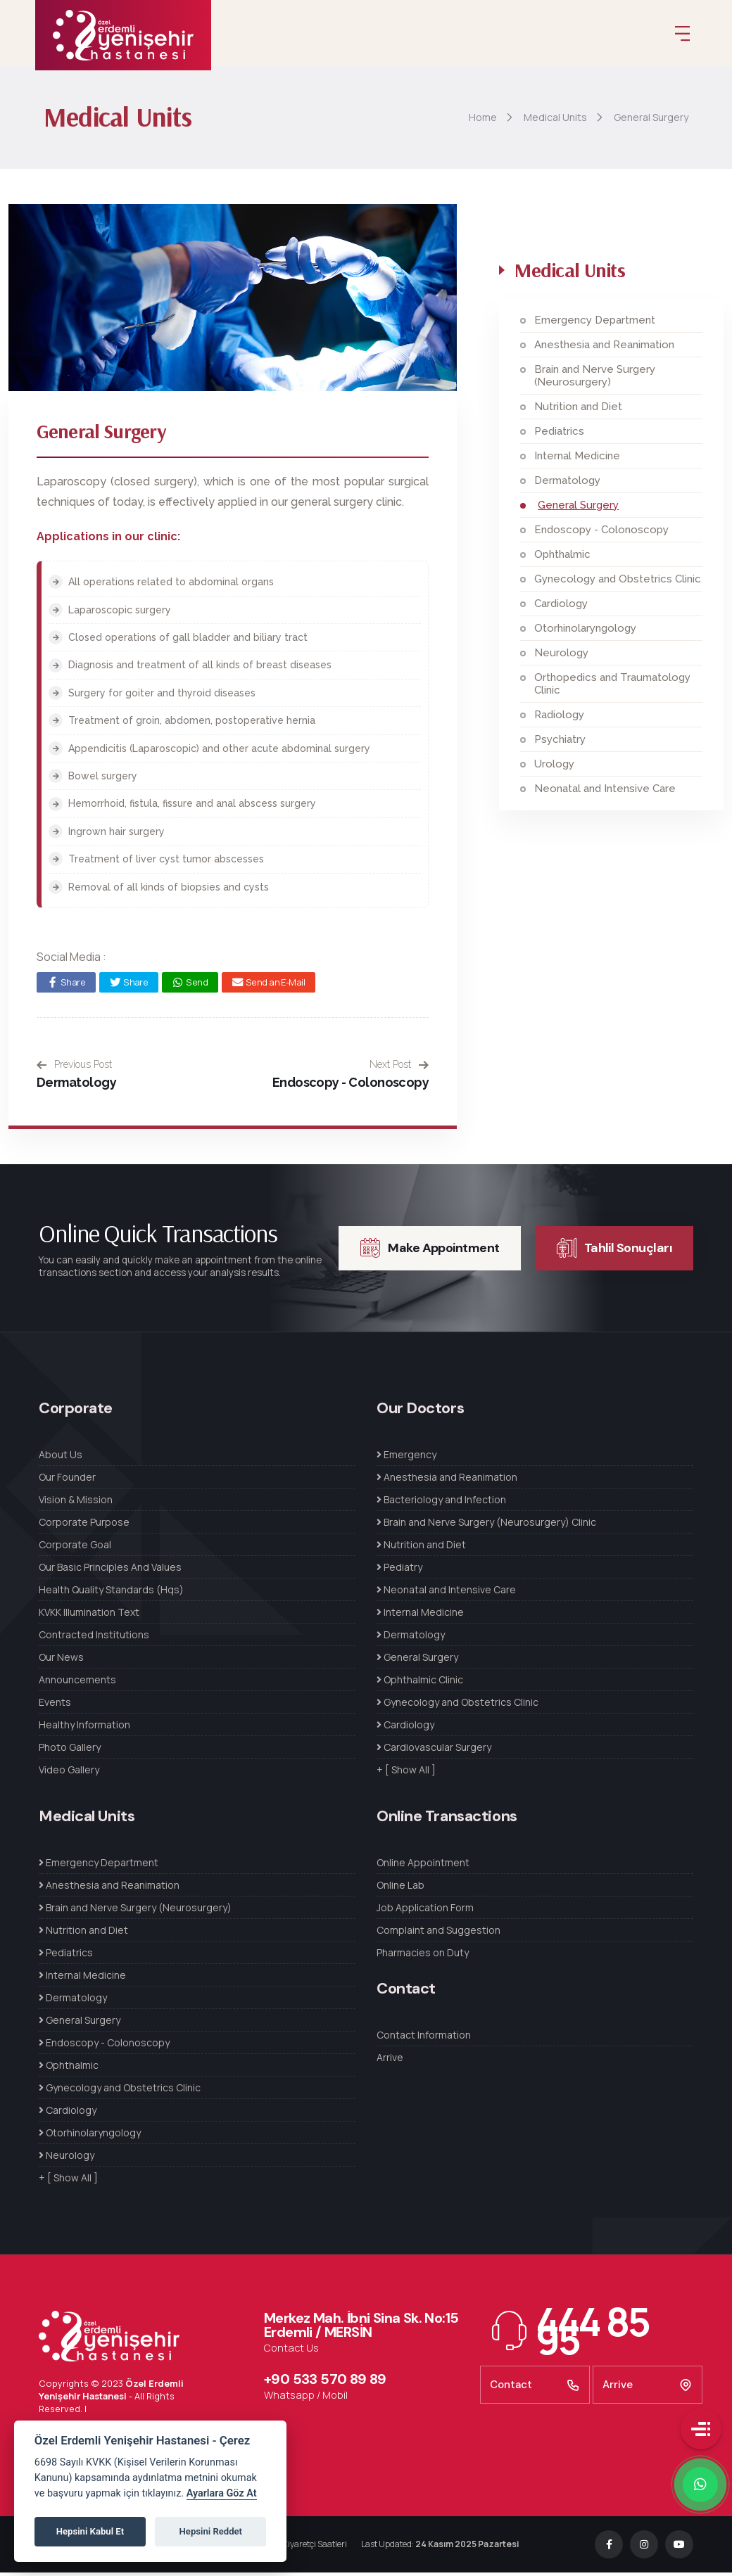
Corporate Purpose (84, 1526)
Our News (61, 1661)
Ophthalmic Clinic (420, 1683)
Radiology (559, 719)
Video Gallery (69, 1773)
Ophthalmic (562, 558)
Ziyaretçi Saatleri (314, 2547)
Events (55, 1706)
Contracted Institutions (94, 1638)
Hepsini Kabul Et (90, 2531)
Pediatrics (559, 435)
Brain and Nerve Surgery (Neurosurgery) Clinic (486, 1526)
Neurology (561, 657)
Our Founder (67, 1481)
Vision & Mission (76, 1503)
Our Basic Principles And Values (110, 1571)
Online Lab (400, 1889)
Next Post (399, 1068)
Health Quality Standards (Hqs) (111, 1593)
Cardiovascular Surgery (434, 1751)
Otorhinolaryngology (585, 632)
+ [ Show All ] (406, 1773)
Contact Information (424, 2039)
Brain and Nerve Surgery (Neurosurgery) (594, 380)
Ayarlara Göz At (222, 2493)
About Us (60, 1458)
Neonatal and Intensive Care (605, 792)
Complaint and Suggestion (438, 1934)
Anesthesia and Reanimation (604, 349)
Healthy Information (84, 1728)
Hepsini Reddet (210, 2531)
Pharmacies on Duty (423, 1956)
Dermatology (76, 1086)
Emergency (406, 1458)
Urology (554, 768)
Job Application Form (425, 1911)
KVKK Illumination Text (89, 1616)
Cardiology (561, 607)
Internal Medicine (577, 460)
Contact (535, 2389)
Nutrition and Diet (578, 410)
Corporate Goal (75, 1548)
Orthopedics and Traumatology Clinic (612, 688)
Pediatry (399, 1571)
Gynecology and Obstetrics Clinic (617, 583)
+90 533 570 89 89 (325, 2383)
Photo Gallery (70, 1751)
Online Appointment (423, 1866)
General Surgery (578, 509)
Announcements (77, 1683)
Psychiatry (560, 743)
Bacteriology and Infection (441, 1503)
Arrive (390, 2061)
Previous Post (74, 1068)
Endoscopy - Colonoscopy (350, 1086)
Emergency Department (594, 324)
